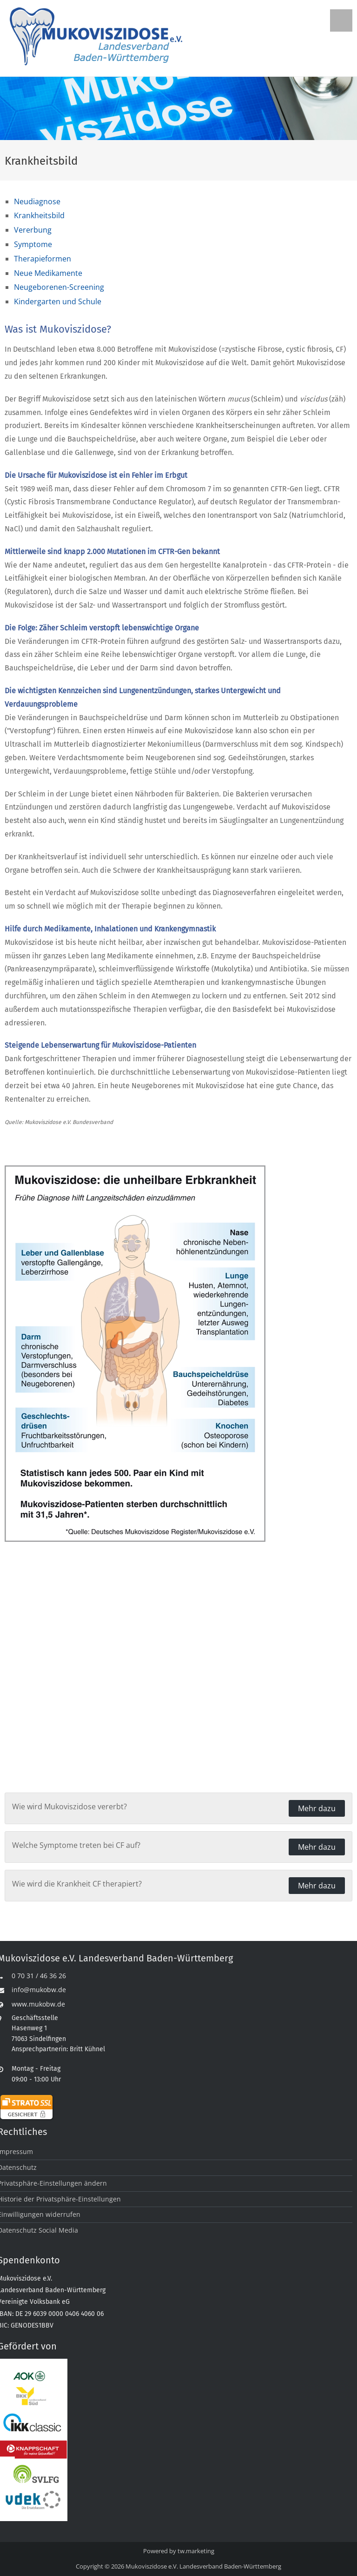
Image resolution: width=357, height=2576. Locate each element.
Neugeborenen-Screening (59, 287)
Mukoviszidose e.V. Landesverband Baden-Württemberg (203, 2566)
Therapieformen (42, 259)
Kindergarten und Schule (57, 301)
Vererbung (33, 230)
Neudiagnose (37, 201)
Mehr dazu (317, 1808)
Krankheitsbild (39, 215)
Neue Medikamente (48, 273)
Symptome (33, 244)
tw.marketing (196, 2551)
